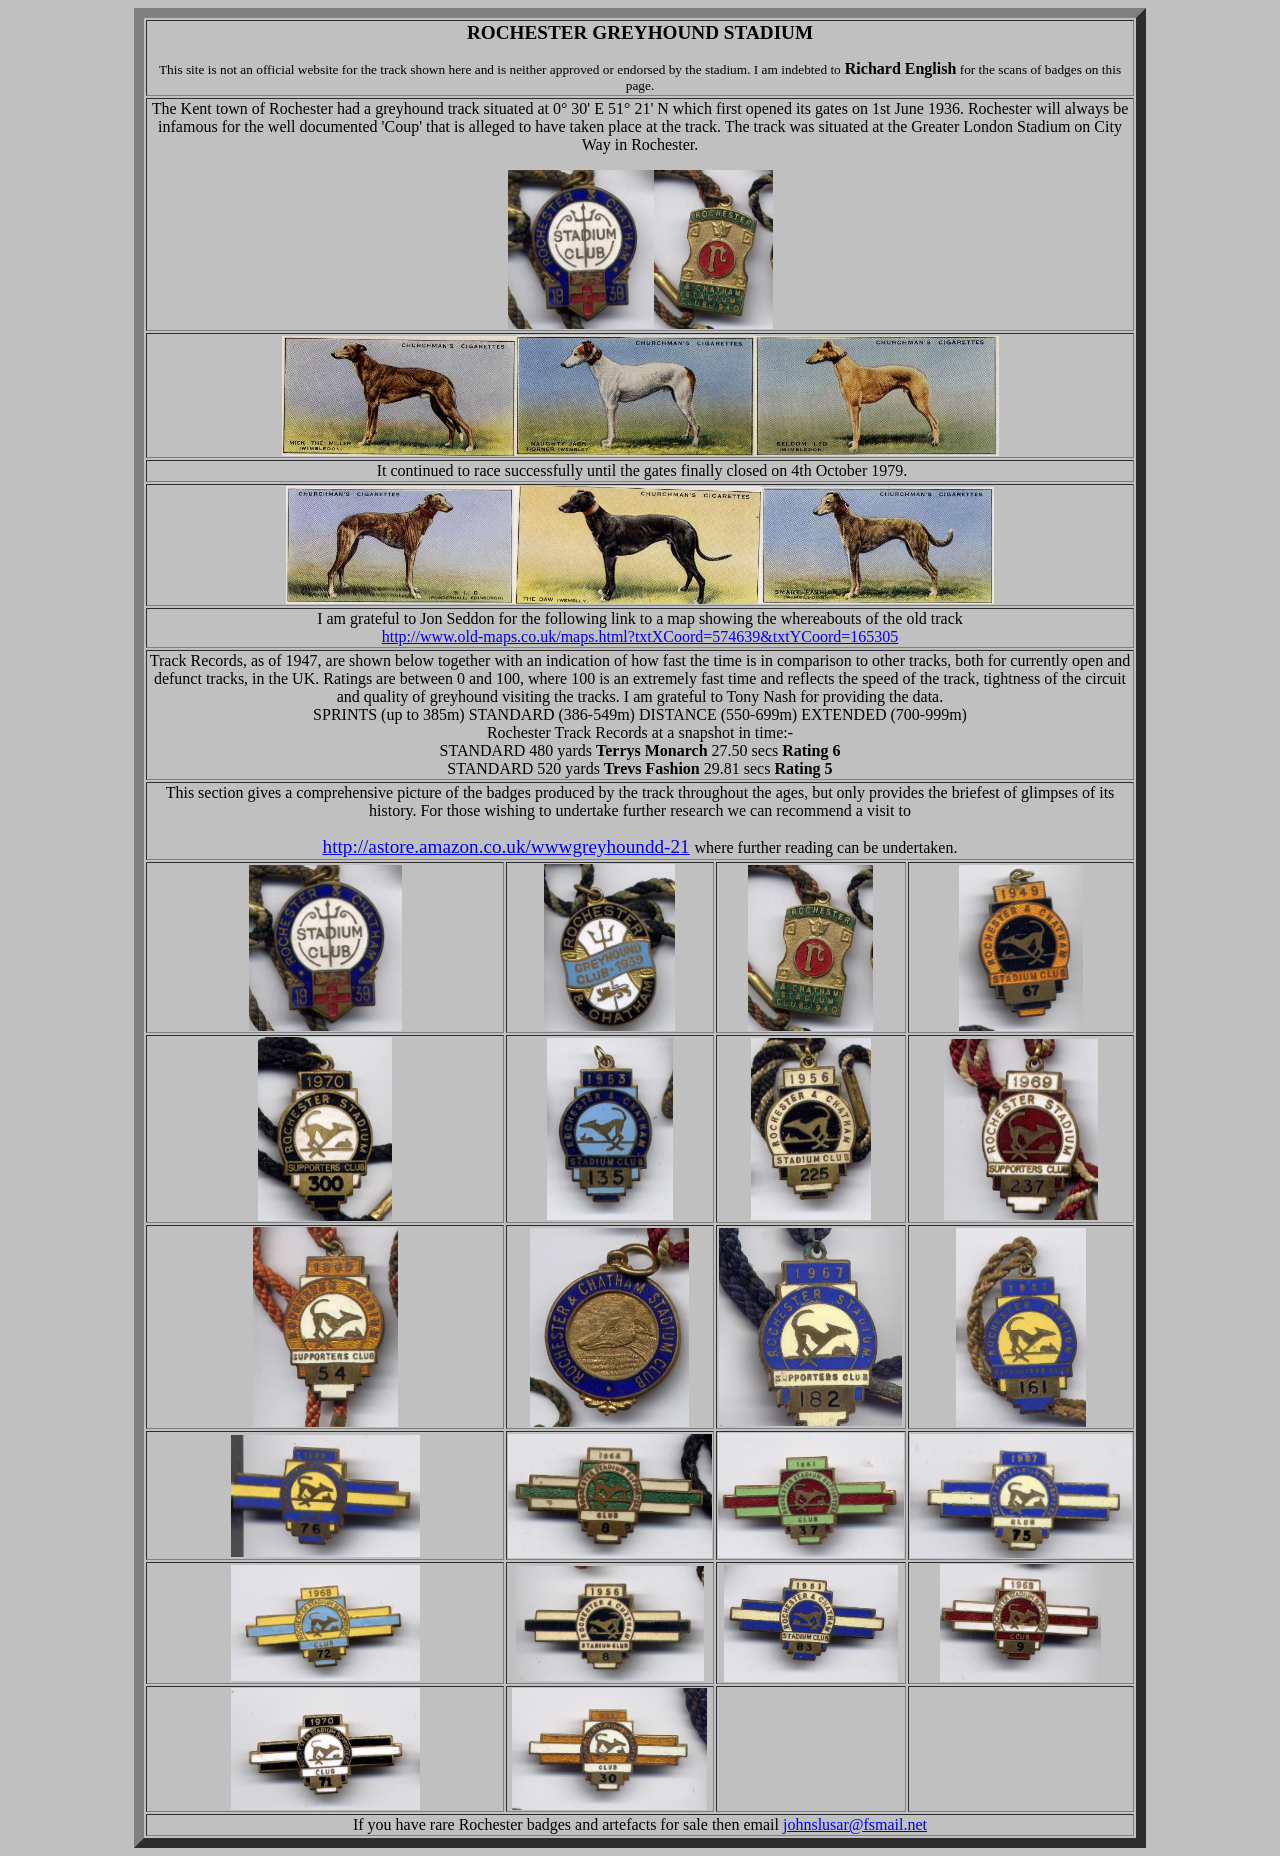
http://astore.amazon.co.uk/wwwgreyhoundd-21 (506, 846)
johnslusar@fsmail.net (855, 1824)
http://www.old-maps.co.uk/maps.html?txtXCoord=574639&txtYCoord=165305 (640, 636)
